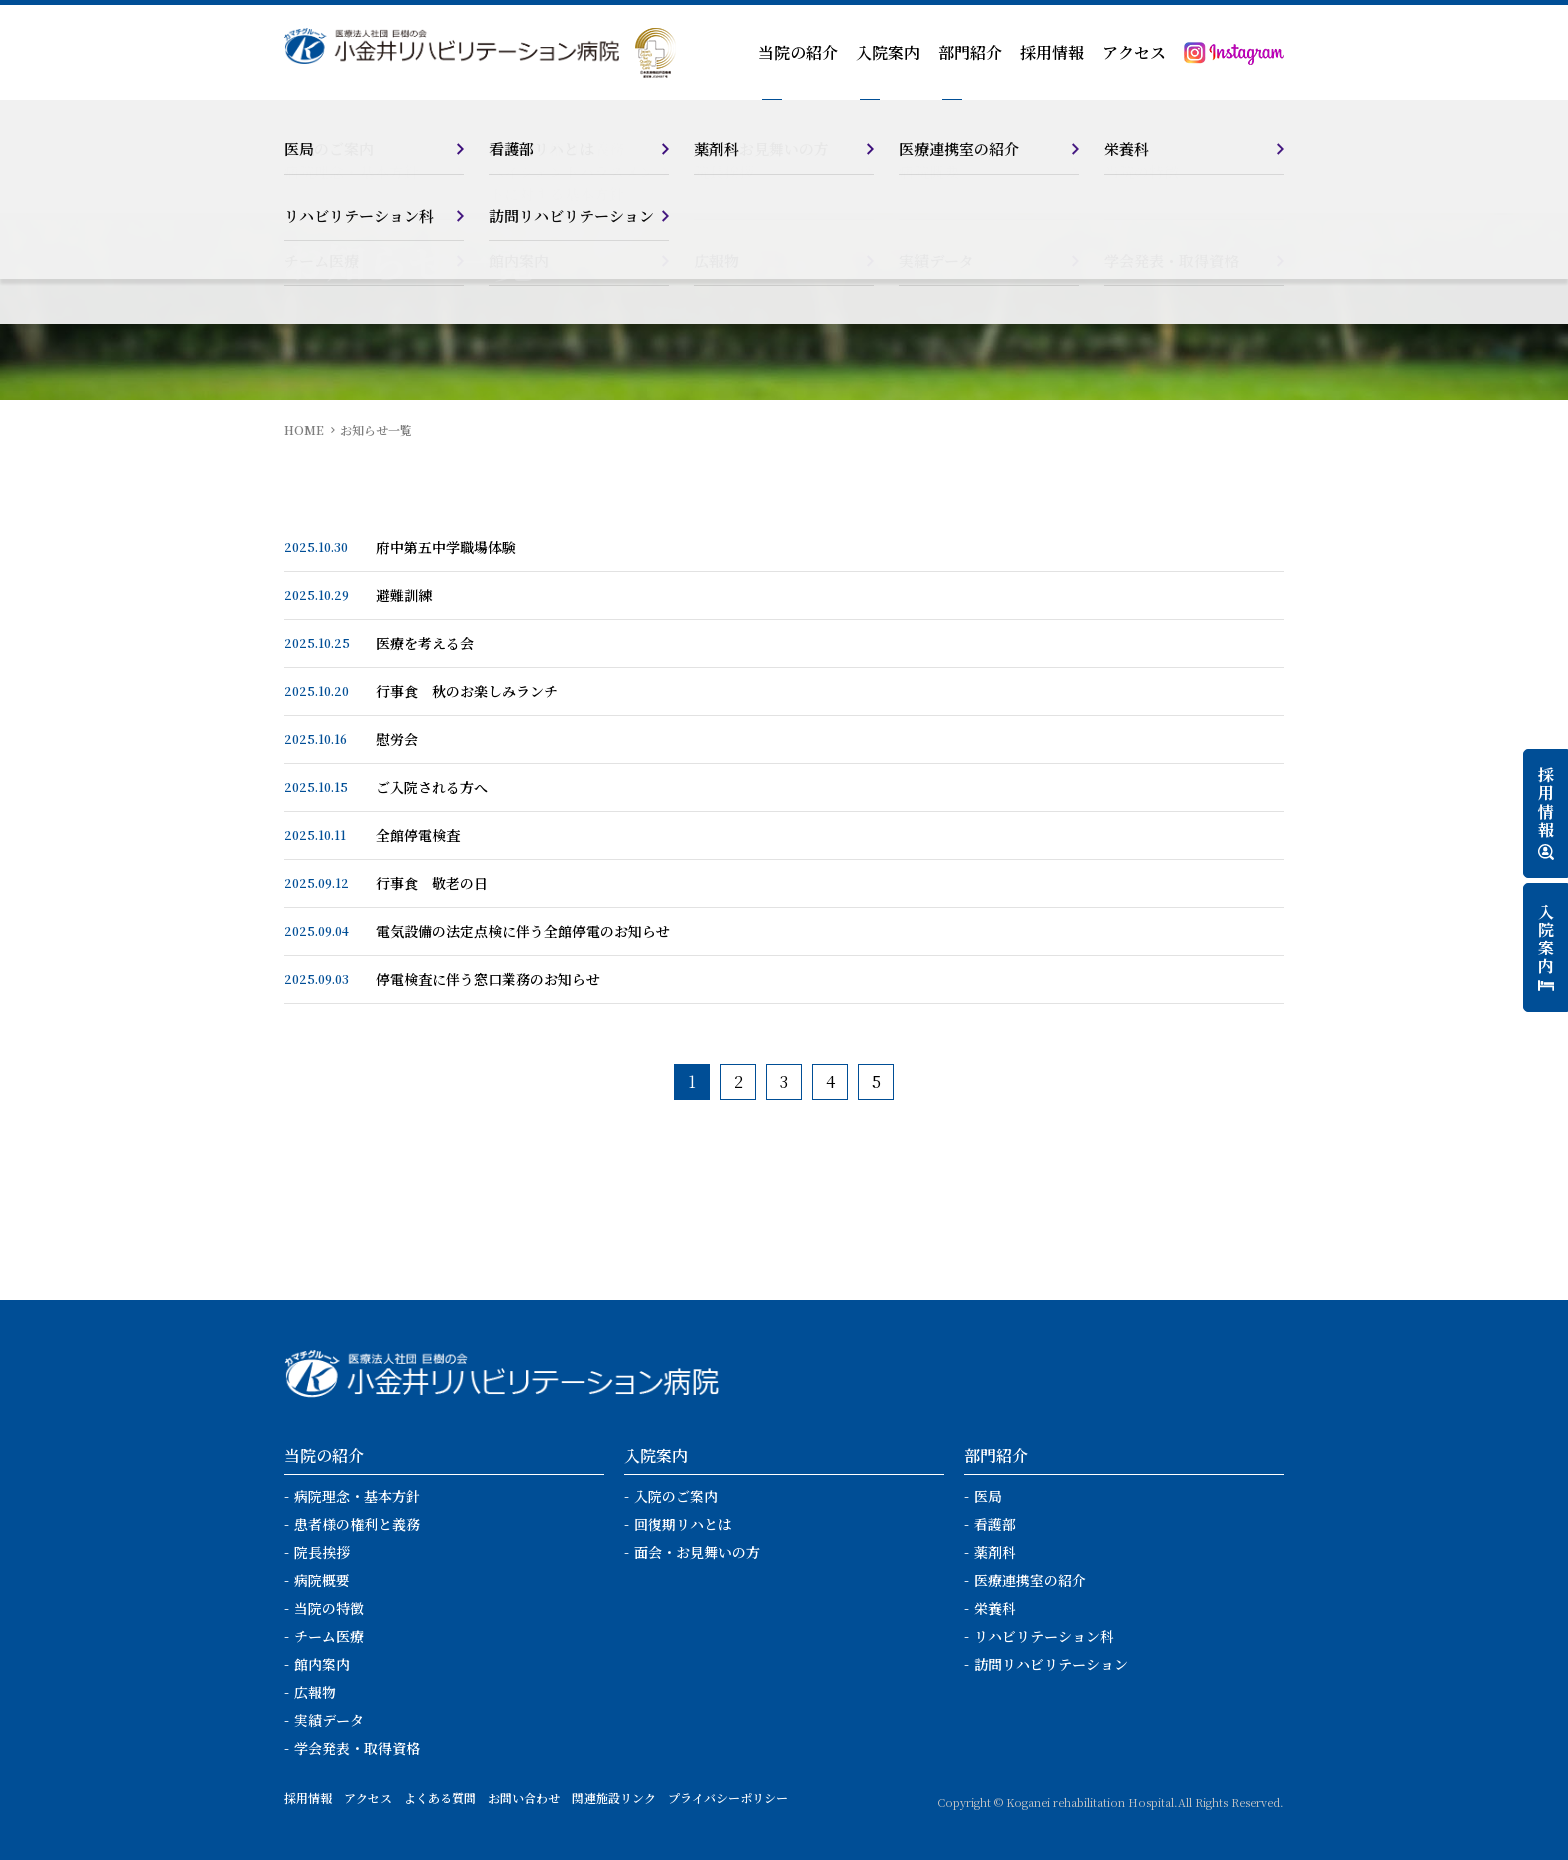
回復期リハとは (683, 1524)
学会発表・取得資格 (357, 1748)
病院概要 (322, 1580)
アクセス (1134, 52)
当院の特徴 (329, 1608)
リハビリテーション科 (1044, 1636)
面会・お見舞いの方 (697, 1552)
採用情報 (1052, 52)
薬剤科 (995, 1552)
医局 (988, 1496)
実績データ (329, 1720)
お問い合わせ (524, 1797)
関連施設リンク (614, 1797)
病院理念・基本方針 (357, 1496)
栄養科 (995, 1608)
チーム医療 (329, 1636)
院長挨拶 (322, 1552)
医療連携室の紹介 (1030, 1580)
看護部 (995, 1524)
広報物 (315, 1692)
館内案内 (322, 1664)
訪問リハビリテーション (1051, 1664)
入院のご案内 (676, 1496)
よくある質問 (440, 1797)
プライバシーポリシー (728, 1797)
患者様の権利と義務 (357, 1524)
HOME (304, 429)
